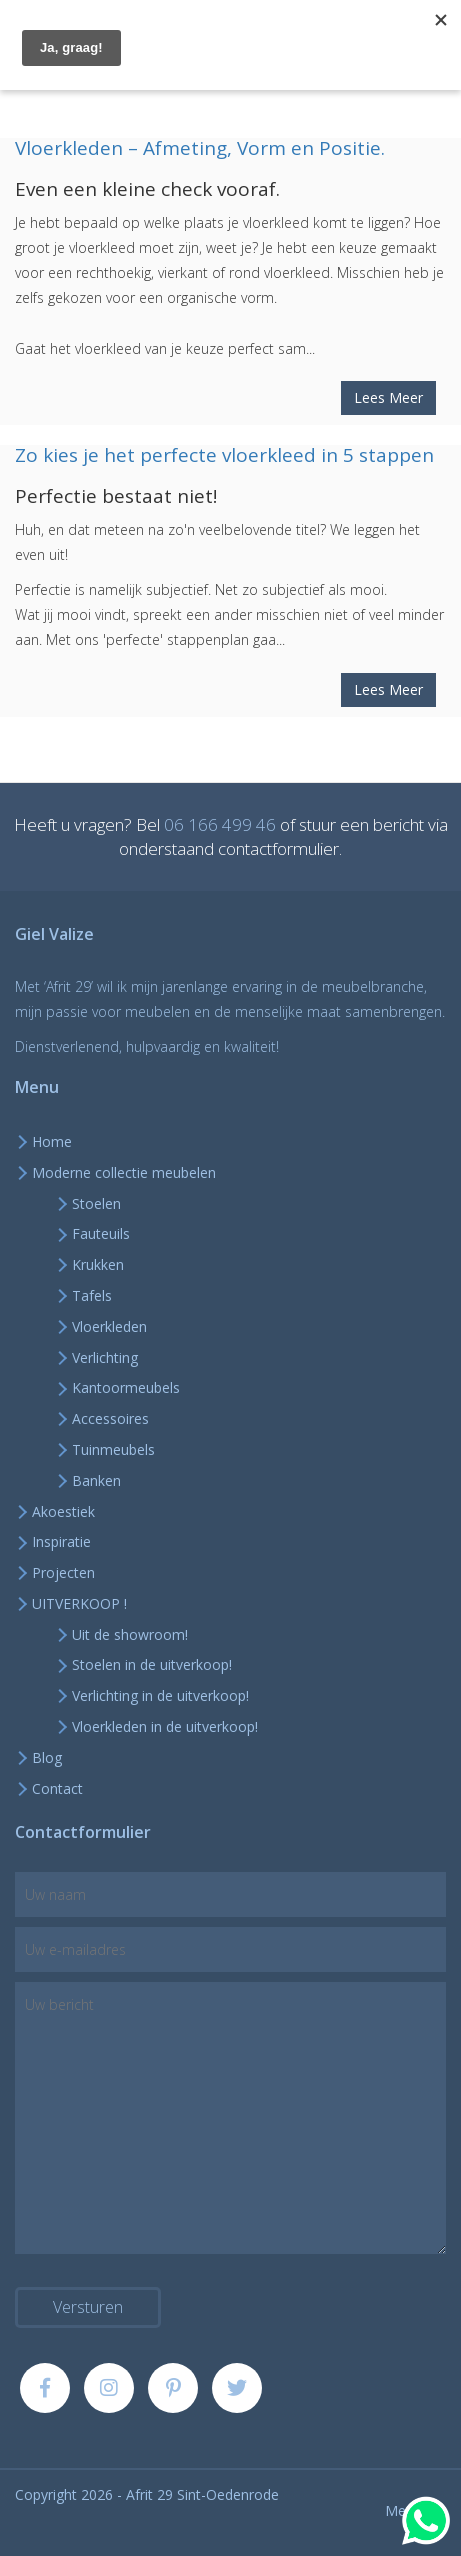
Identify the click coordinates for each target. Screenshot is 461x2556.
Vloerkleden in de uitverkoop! (165, 1726)
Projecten (63, 1572)
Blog (47, 1757)
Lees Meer (388, 397)
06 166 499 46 (220, 824)
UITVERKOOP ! (79, 1603)
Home (52, 1141)
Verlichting (105, 1357)
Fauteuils (101, 1233)
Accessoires (110, 1418)
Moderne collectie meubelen (124, 1172)
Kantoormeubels (126, 1387)
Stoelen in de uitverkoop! (152, 1664)
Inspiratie (61, 1541)
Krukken (98, 1264)
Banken (96, 1480)
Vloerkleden (109, 1326)
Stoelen (96, 1203)
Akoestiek (63, 1511)
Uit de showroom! (130, 1634)
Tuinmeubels (113, 1449)
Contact (57, 1788)
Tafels (92, 1295)
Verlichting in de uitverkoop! (160, 1695)
